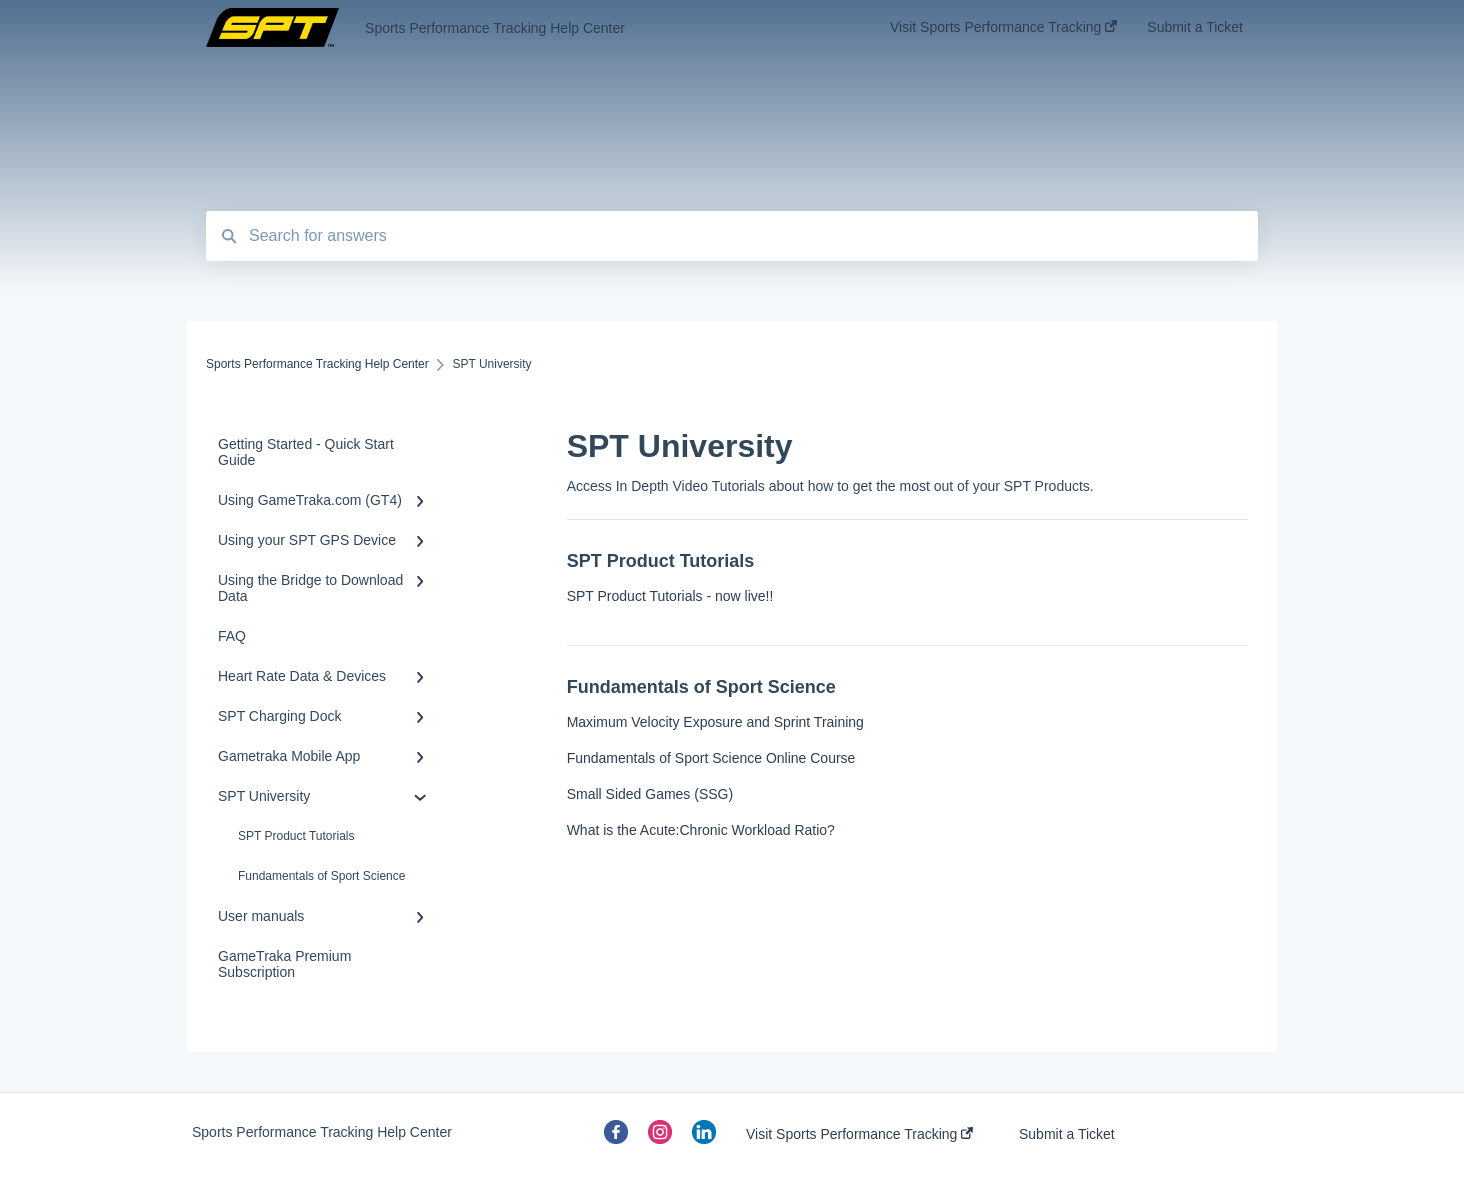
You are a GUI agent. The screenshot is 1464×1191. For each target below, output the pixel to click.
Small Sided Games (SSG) (650, 794)
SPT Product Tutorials (296, 836)
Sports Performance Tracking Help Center (495, 28)
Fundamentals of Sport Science (321, 876)
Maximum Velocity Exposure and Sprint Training (715, 722)
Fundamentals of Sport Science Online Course (711, 758)
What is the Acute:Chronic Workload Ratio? (701, 830)
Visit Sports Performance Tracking (859, 1134)
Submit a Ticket (1067, 1134)
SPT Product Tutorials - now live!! (670, 596)
